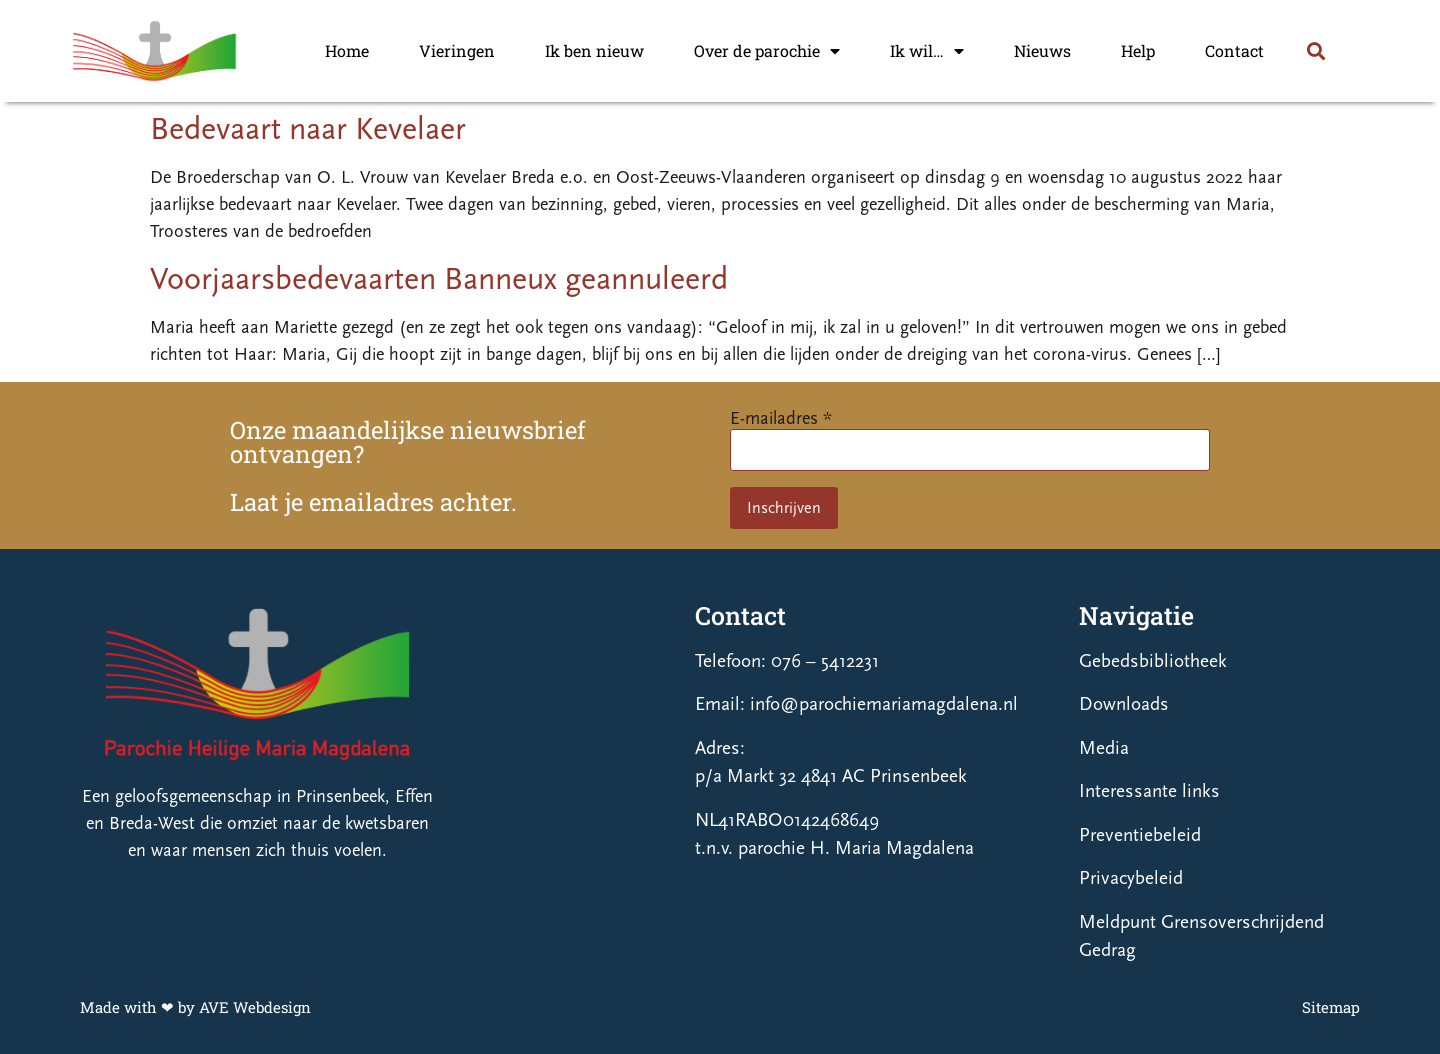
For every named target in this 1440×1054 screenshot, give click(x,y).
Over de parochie (767, 51)
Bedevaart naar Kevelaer (308, 129)
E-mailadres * (781, 418)
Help (1138, 50)
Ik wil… (927, 51)
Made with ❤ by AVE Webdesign (195, 1007)
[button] (1315, 50)
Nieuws (1042, 50)
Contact (1234, 50)
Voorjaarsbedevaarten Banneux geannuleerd (439, 279)
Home (347, 50)
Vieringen (457, 50)
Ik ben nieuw (594, 50)
